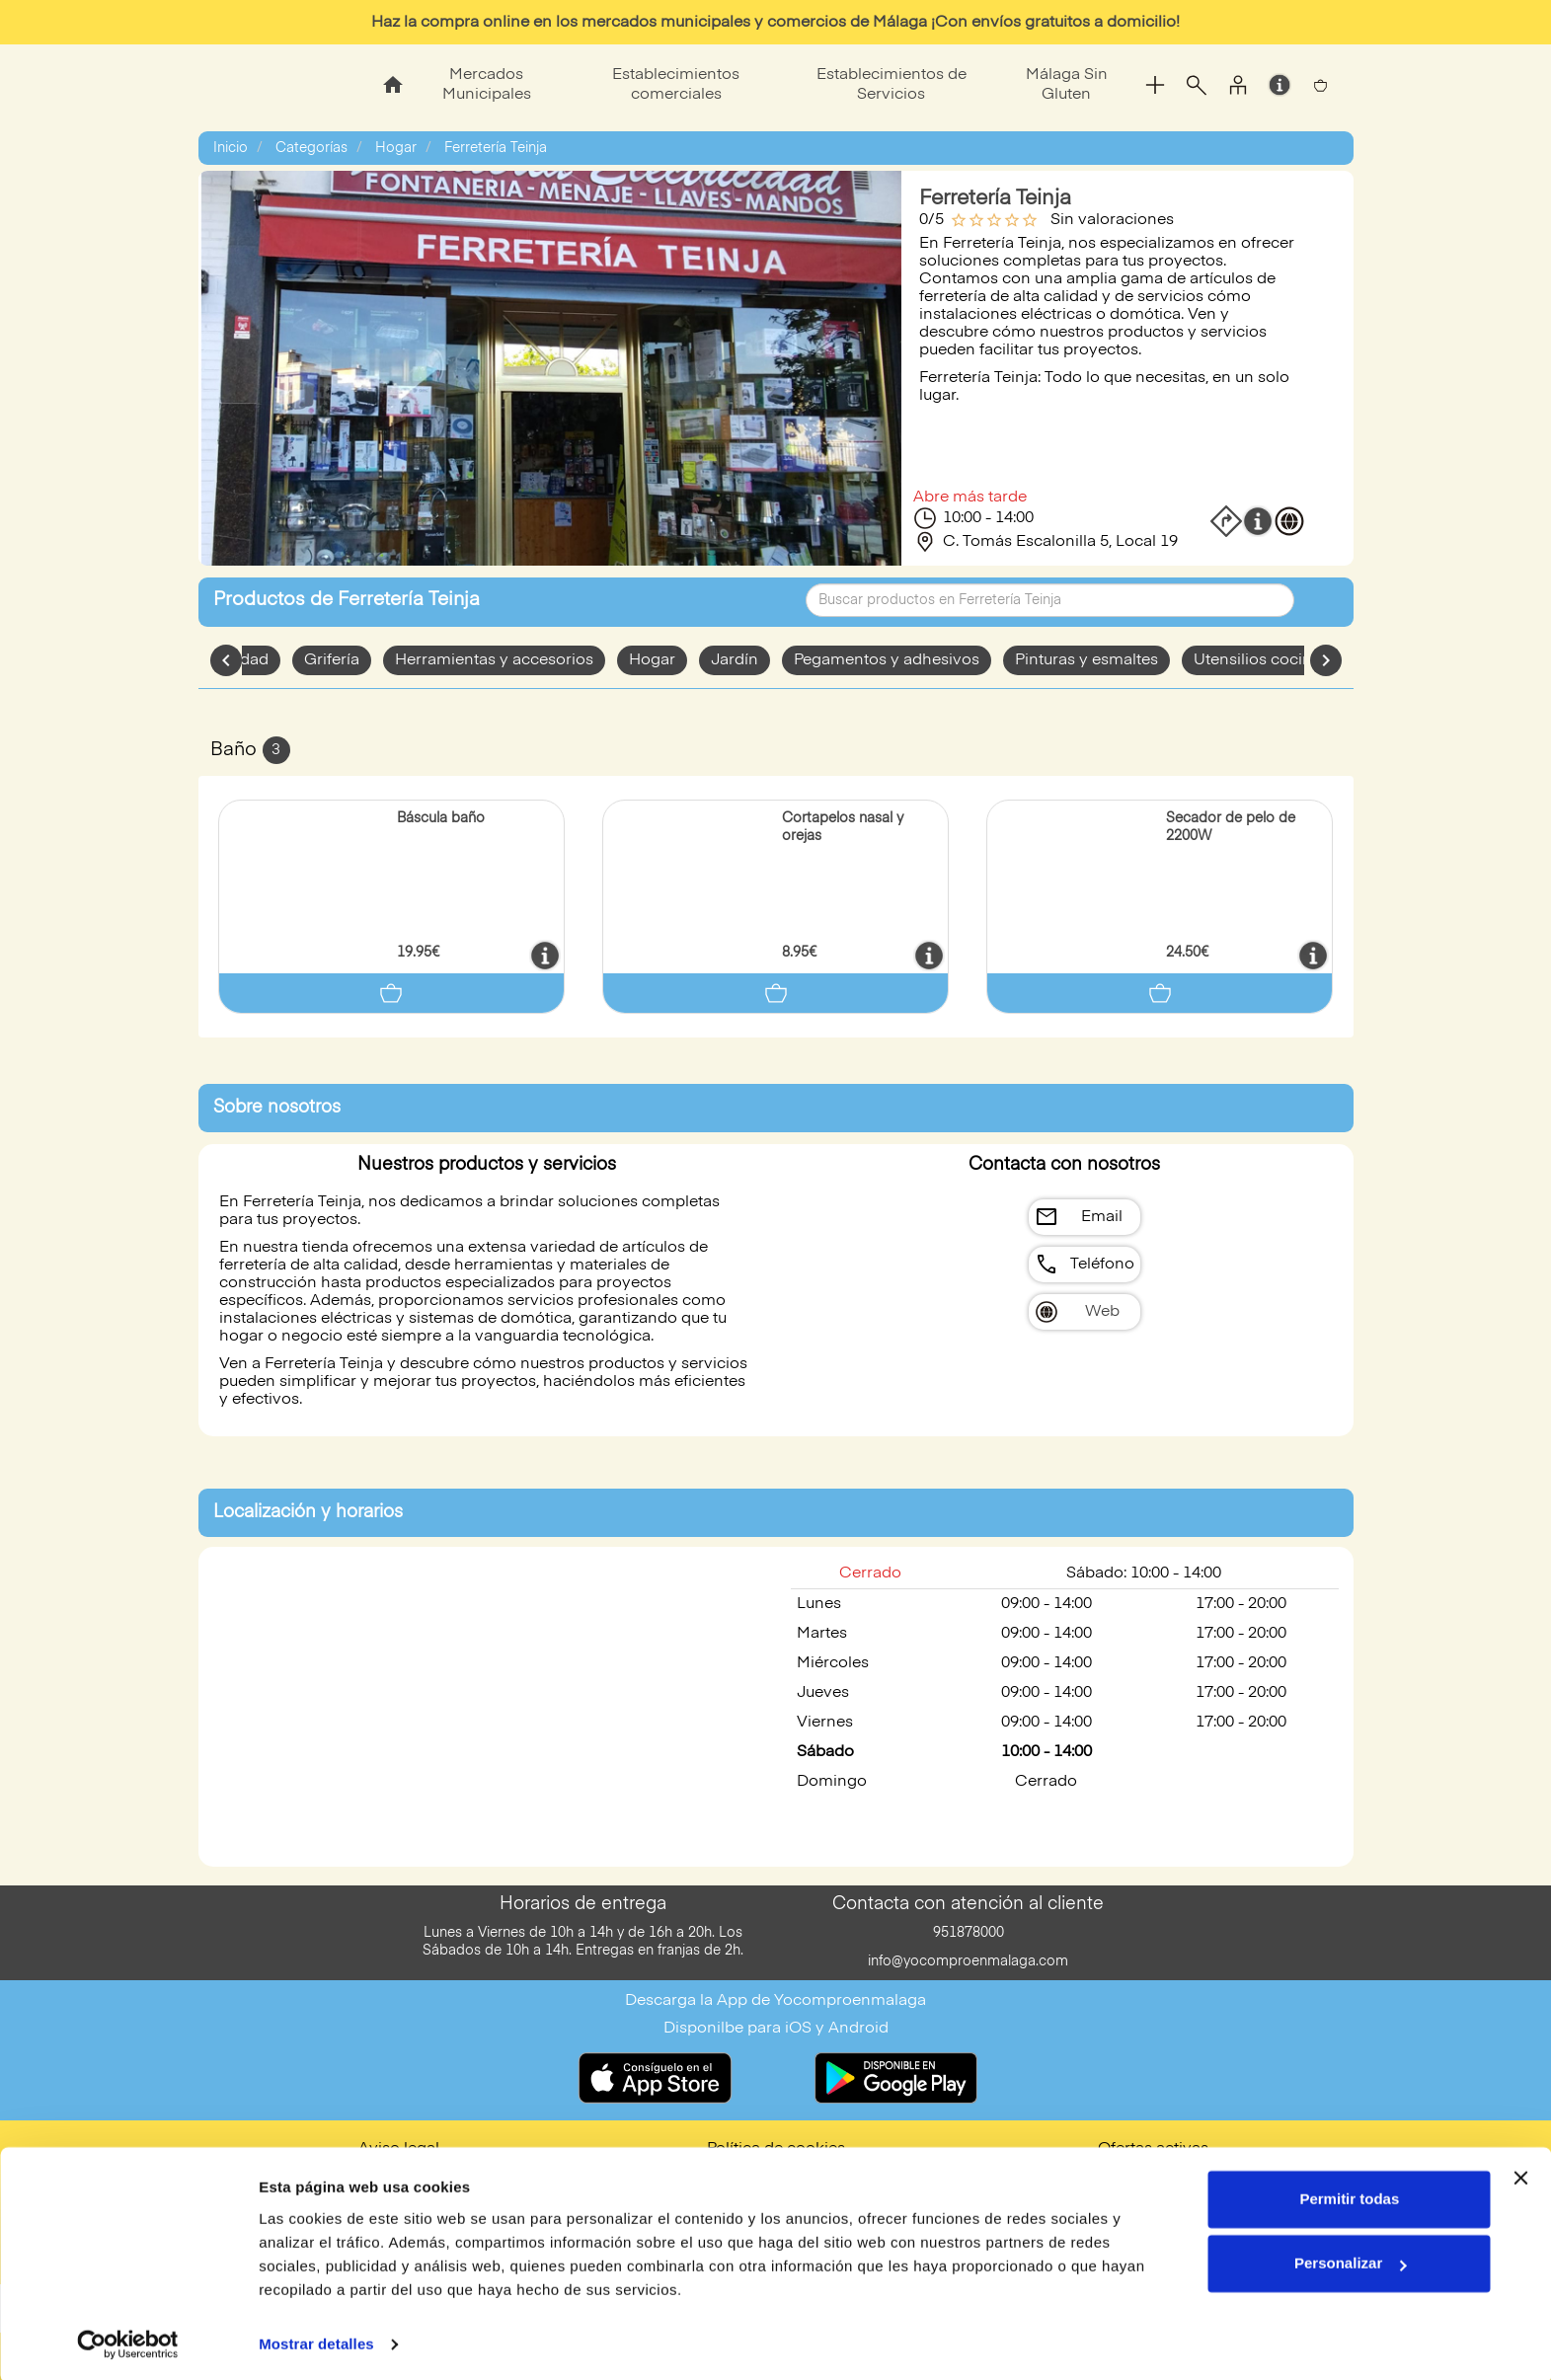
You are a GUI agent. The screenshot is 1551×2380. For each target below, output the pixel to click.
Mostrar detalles (316, 2341)
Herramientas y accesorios (494, 660)
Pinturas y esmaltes (1086, 660)
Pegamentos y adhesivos (886, 660)
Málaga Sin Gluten (1067, 85)
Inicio (230, 148)
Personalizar (1350, 2260)
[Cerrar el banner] (1520, 2175)
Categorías (311, 148)
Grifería (331, 660)
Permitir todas (1349, 2196)
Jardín (734, 660)
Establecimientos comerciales (675, 85)
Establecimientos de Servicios (891, 85)
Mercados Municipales (486, 85)
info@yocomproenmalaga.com (968, 1961)
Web (1102, 1312)
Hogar (396, 148)
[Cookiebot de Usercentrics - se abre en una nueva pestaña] (127, 2341)
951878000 (968, 1933)
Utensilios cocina (1257, 660)
